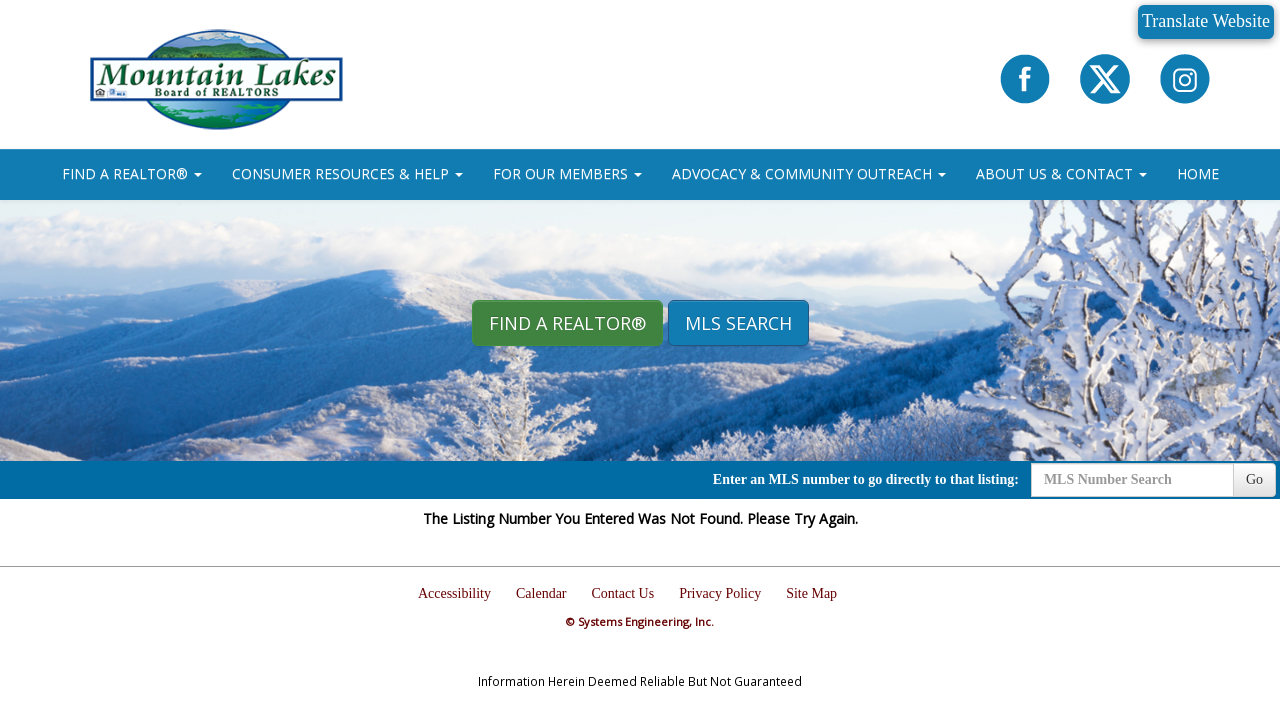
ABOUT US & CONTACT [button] (1061, 173)
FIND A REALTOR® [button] (132, 173)
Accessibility (454, 593)
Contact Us (623, 593)
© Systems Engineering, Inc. (640, 621)
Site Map (811, 593)
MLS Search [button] (738, 323)
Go (1254, 479)
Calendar (541, 593)
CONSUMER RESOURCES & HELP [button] (347, 173)
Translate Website (1206, 21)
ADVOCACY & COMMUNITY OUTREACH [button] (809, 173)
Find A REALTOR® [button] (567, 323)
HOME (1198, 173)
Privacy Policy (720, 593)
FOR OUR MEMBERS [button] (567, 173)
